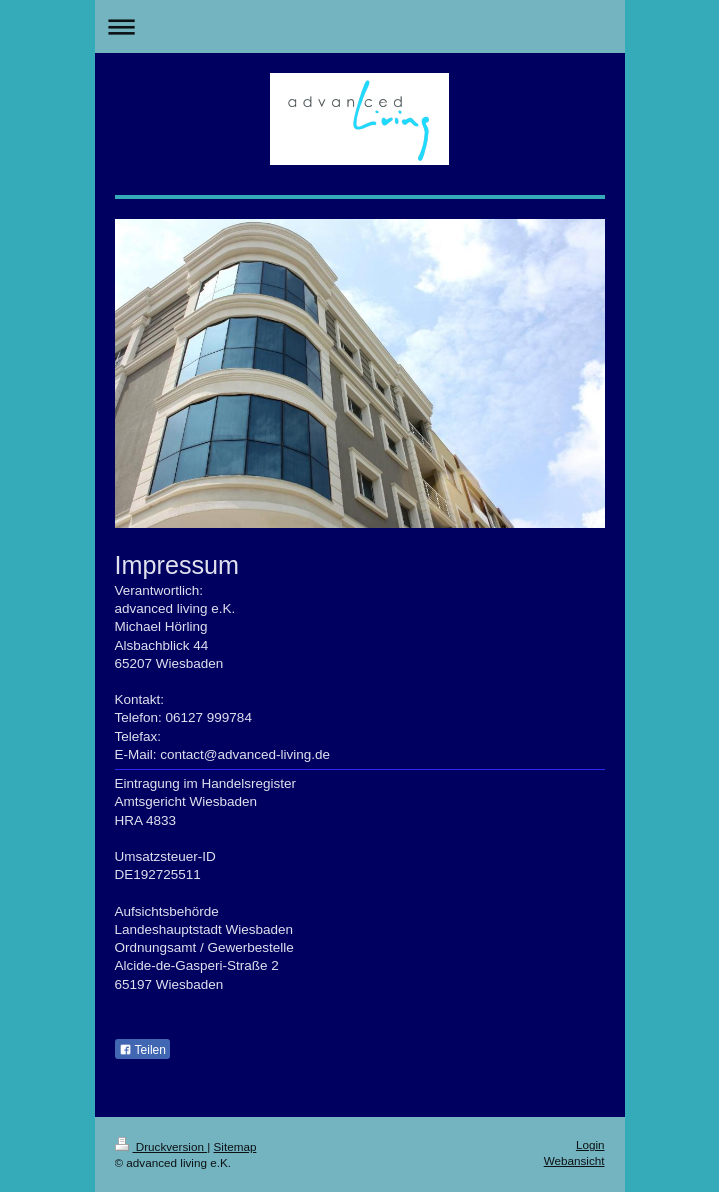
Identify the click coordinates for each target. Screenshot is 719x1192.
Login (590, 1144)
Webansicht (574, 1160)
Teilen (142, 1050)
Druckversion (161, 1146)
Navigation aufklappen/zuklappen (360, 26)
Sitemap (235, 1146)
